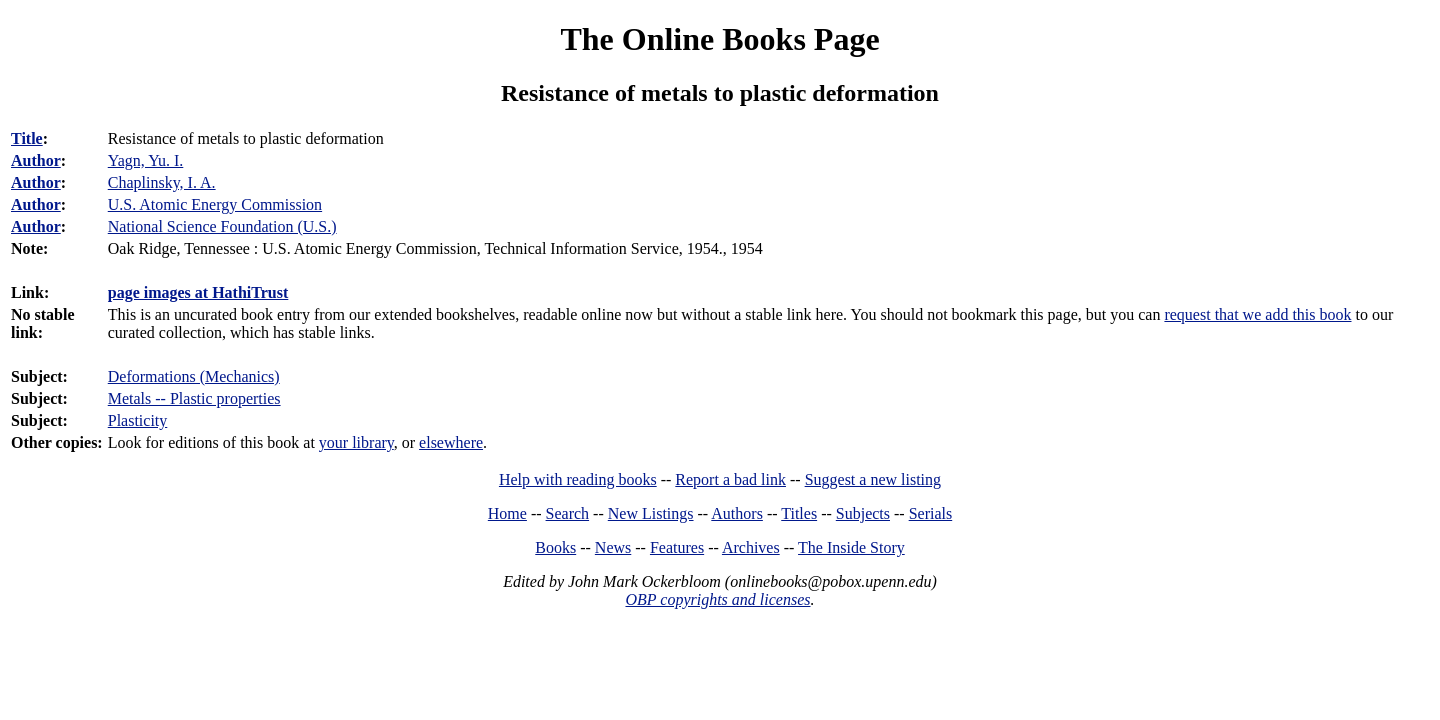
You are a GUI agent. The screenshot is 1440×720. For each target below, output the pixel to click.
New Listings (651, 513)
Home (507, 513)
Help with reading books (578, 479)
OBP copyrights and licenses (717, 599)
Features (677, 547)
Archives (751, 547)
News (613, 547)
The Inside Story (851, 547)
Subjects (863, 513)
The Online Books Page (719, 39)
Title (27, 138)
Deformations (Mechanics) (194, 376)
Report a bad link (730, 479)
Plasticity (138, 420)
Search (568, 513)
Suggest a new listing (873, 479)
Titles (799, 513)
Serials (931, 513)
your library (356, 442)
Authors (737, 513)
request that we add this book (1257, 314)
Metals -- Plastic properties (194, 398)
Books (555, 547)
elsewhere (451, 442)
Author (36, 160)
